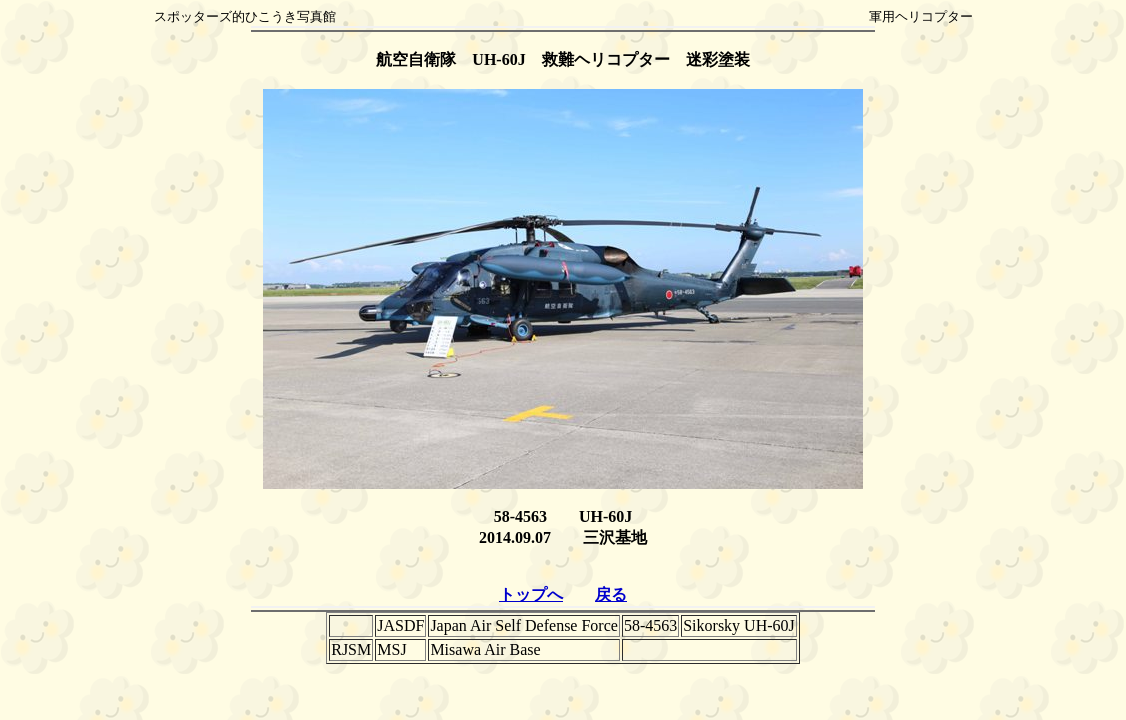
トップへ (531, 594)
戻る (611, 594)
